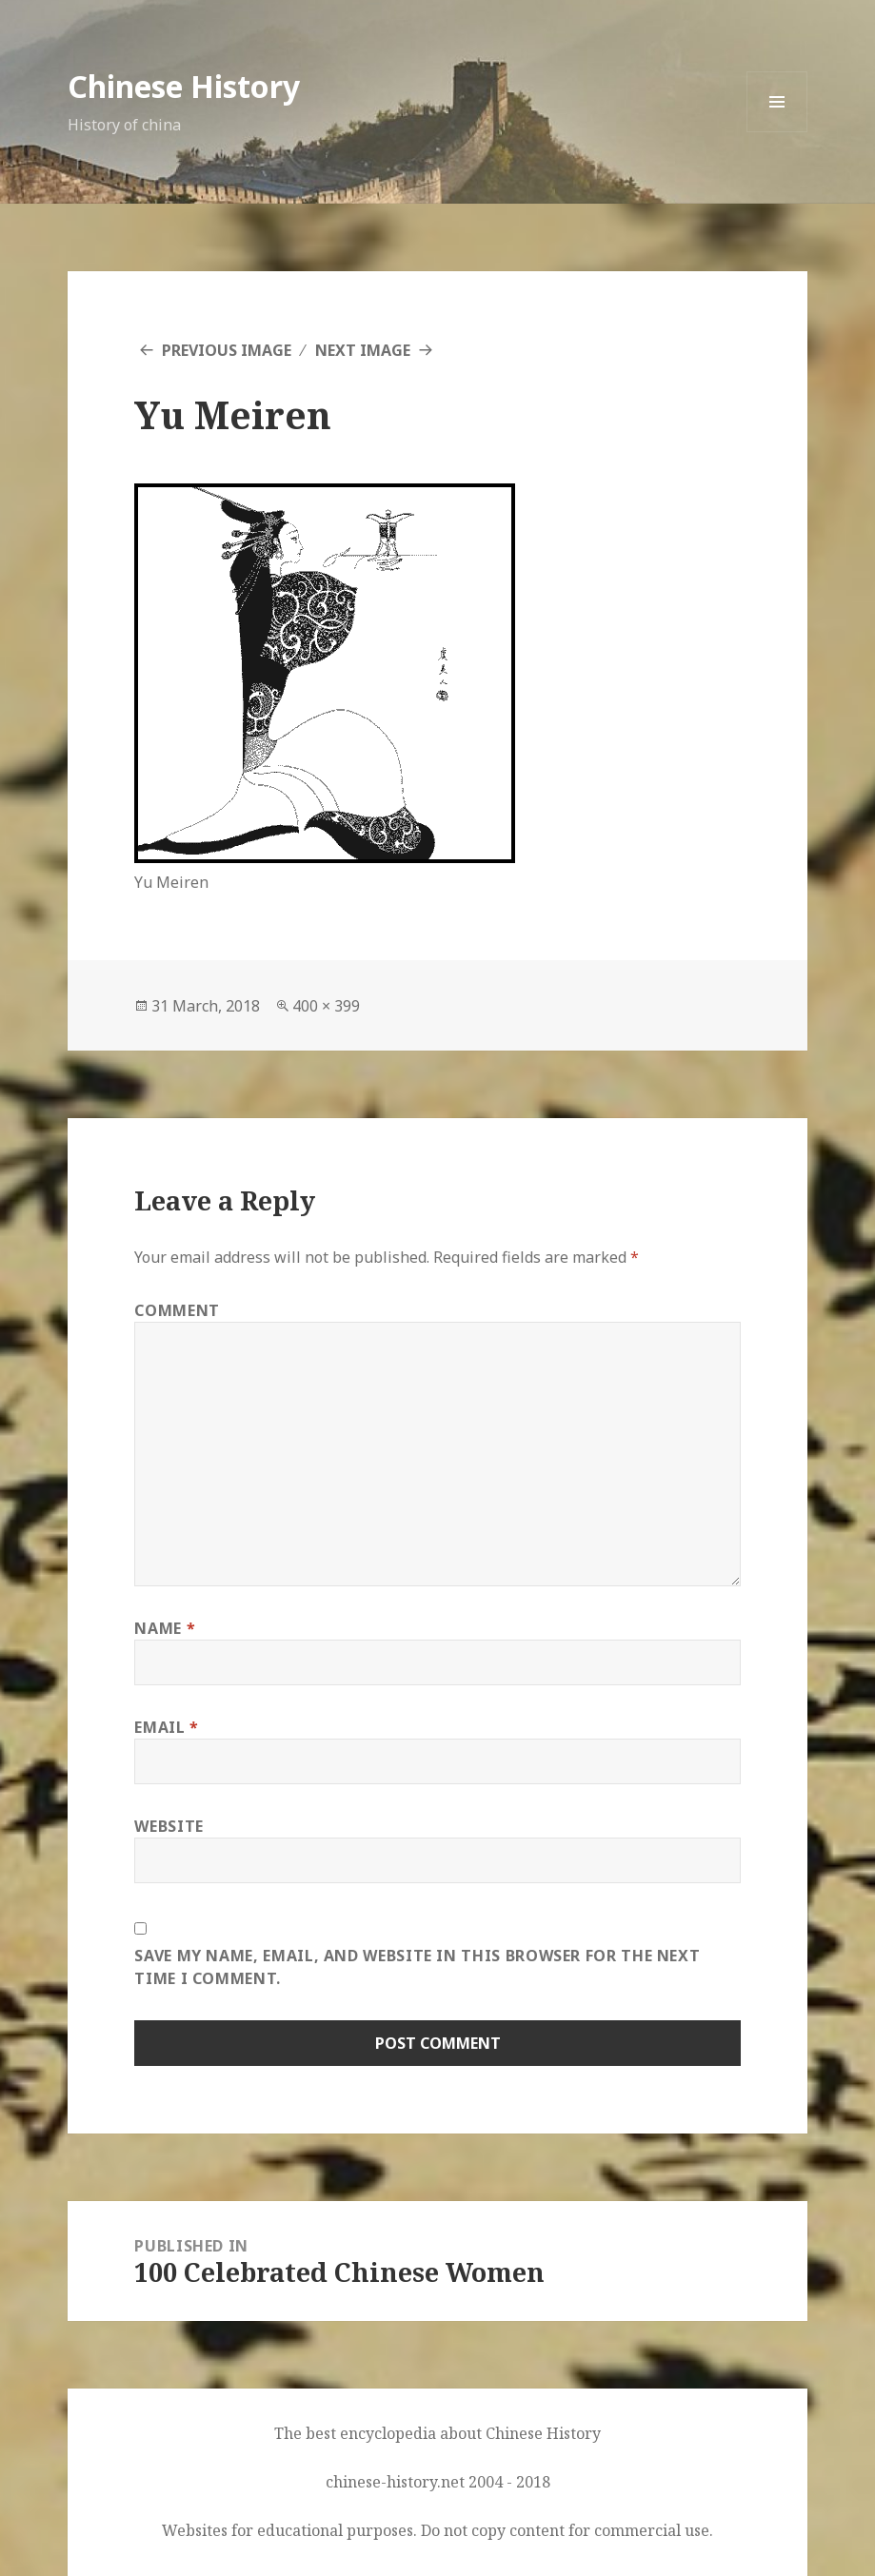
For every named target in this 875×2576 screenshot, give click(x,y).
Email (166, 1727)
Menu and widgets (777, 131)
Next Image (362, 350)
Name (164, 1628)
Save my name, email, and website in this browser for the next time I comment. (417, 1967)
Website (168, 1826)
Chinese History (184, 86)
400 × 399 (326, 1005)
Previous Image (226, 350)
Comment (176, 1310)
